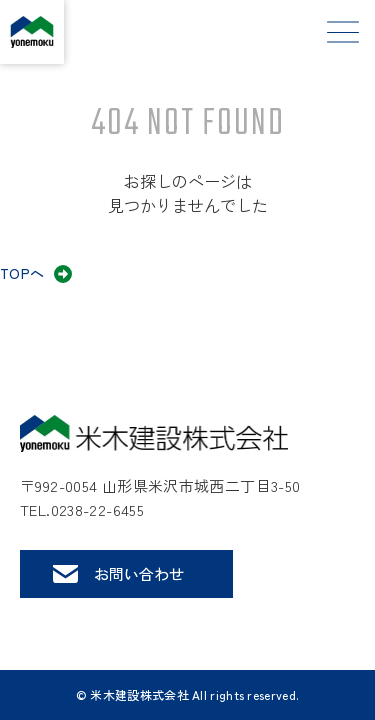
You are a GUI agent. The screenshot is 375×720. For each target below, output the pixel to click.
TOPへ (22, 273)
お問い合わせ (139, 573)
